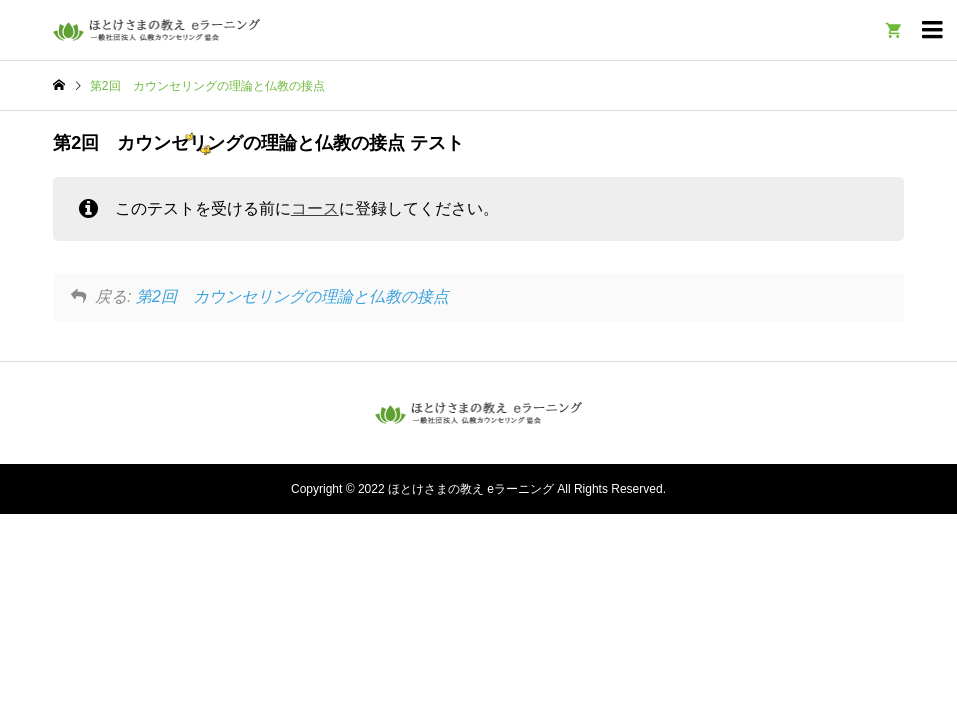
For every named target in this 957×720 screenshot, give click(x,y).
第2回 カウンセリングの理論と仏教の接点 (292, 296)
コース (315, 208)
